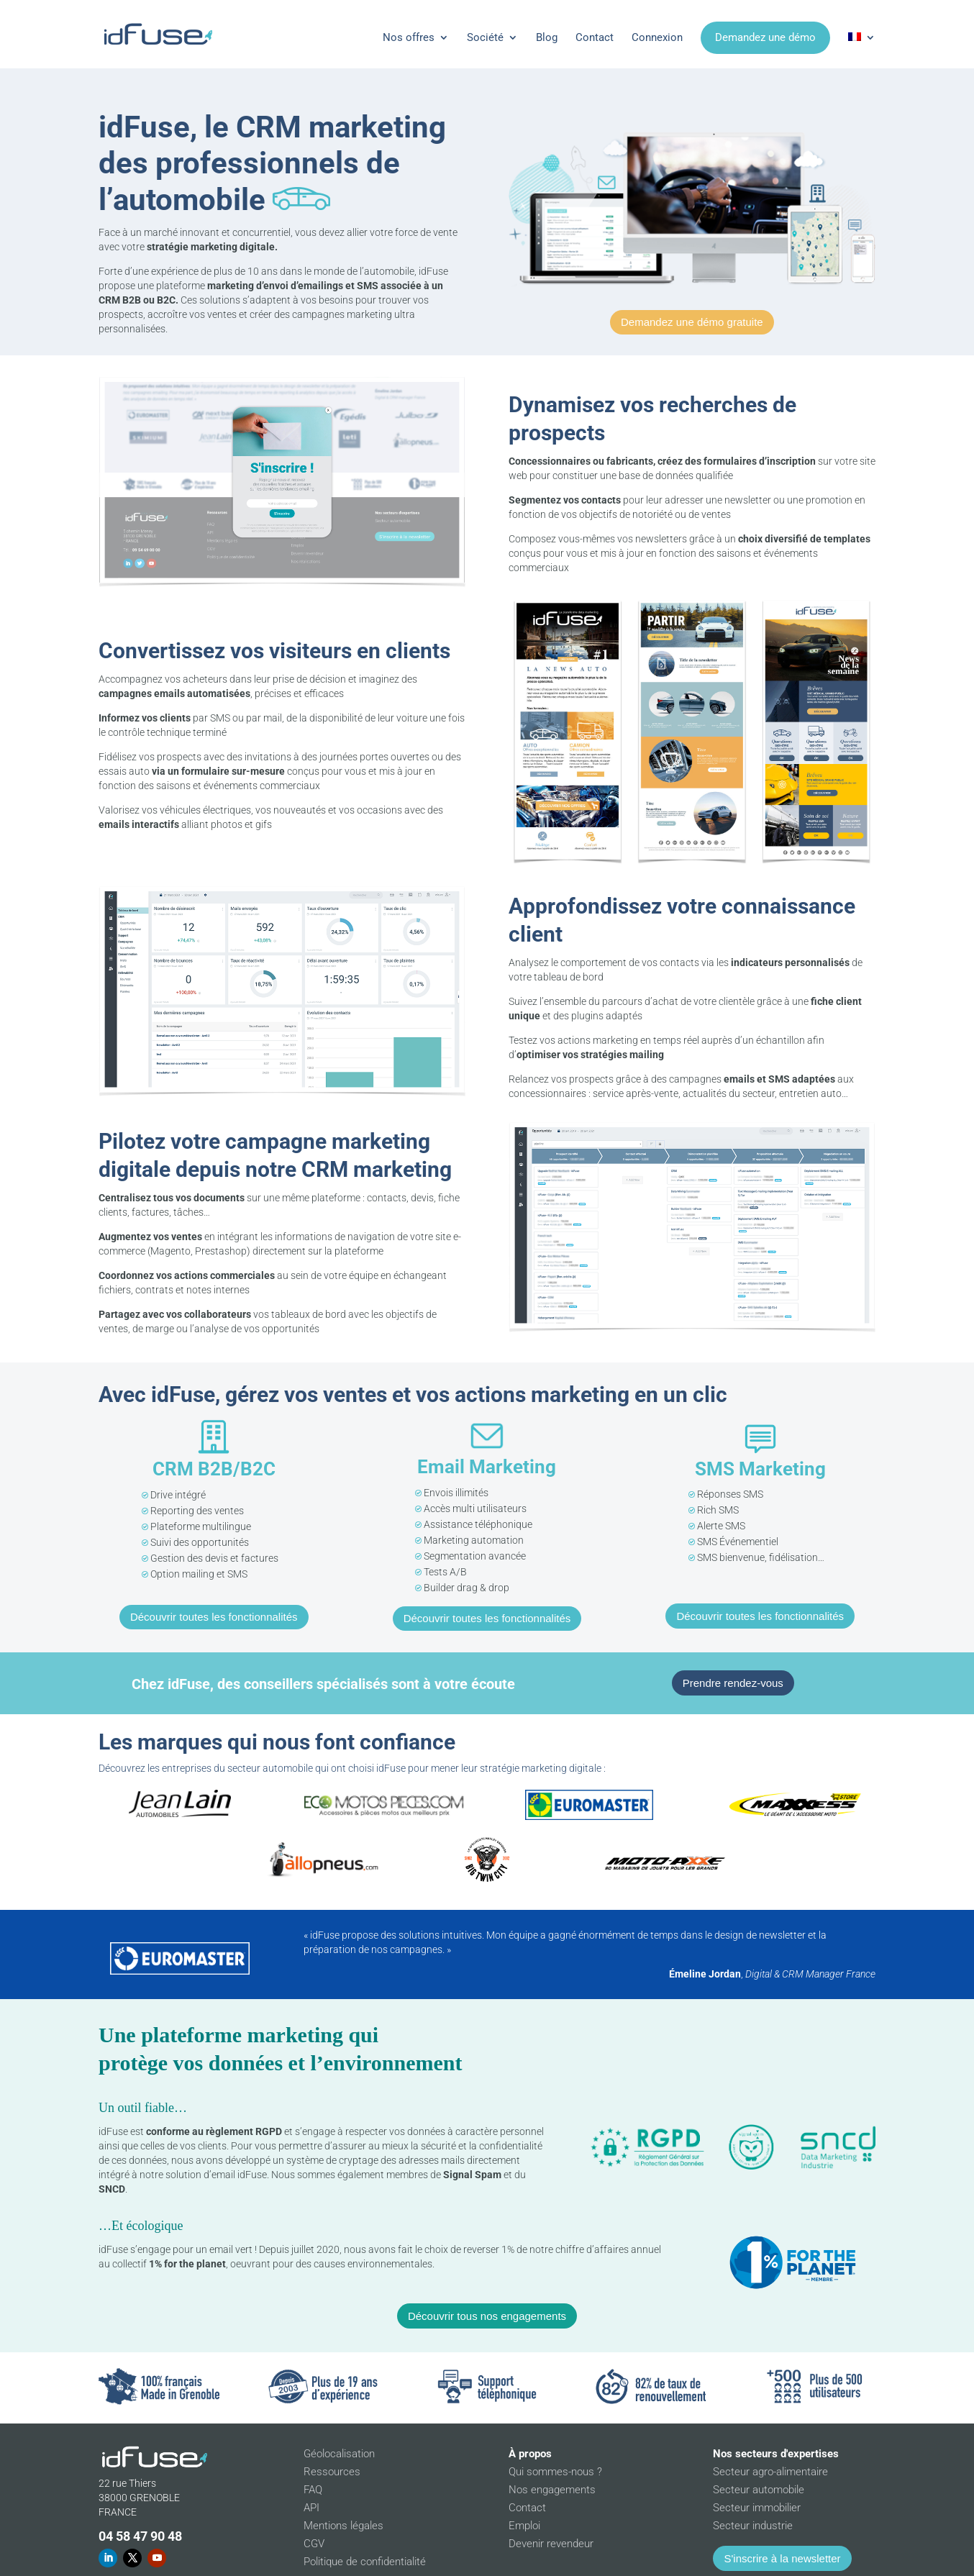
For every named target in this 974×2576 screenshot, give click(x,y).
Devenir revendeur (551, 2543)
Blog (546, 37)
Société (485, 37)
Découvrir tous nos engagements (487, 2316)
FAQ (313, 2489)
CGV (314, 2543)
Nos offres (408, 37)
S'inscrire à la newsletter (782, 2558)
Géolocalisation (339, 2453)
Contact (594, 37)
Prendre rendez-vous (733, 1683)
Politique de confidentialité (365, 2561)
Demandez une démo (765, 37)
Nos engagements (552, 2489)
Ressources (332, 2471)
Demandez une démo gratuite (692, 322)
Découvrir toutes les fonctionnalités (214, 1617)
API (311, 2507)
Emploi (524, 2525)
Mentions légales (343, 2525)
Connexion (657, 37)
